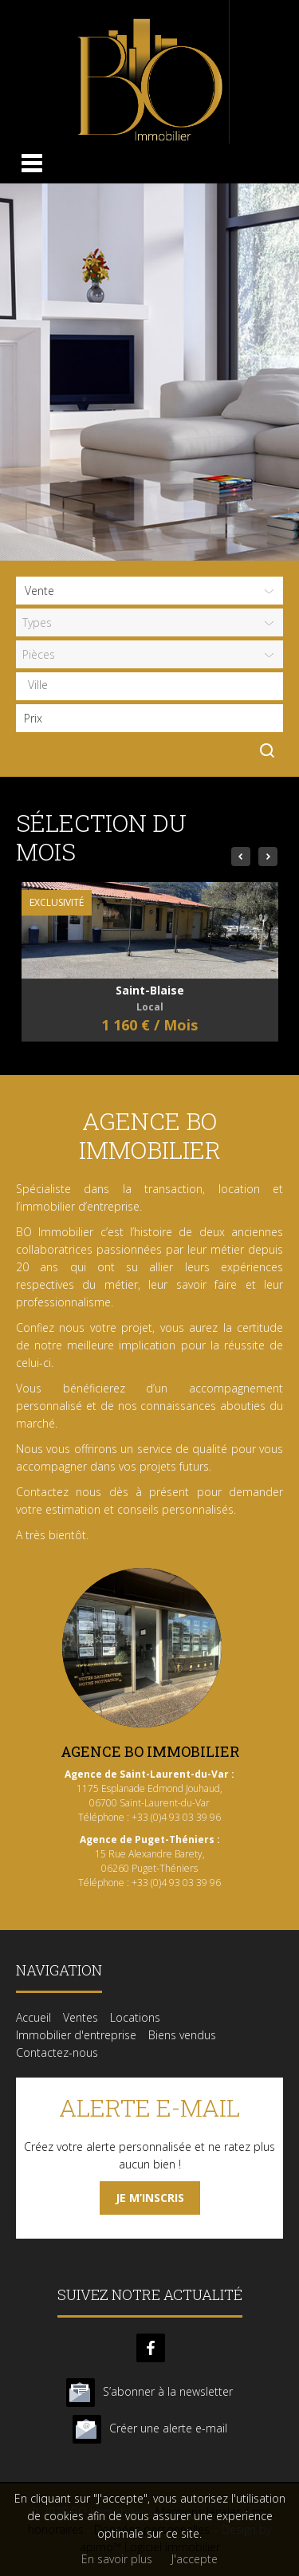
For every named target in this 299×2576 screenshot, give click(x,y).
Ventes (80, 2017)
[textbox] (153, 685)
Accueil (33, 2017)
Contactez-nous (57, 2052)
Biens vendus (182, 2034)
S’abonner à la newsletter (168, 2391)
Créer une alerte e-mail (168, 2428)
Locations (135, 2017)
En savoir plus (116, 2558)
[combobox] (149, 686)
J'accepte (194, 2558)
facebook (150, 2348)
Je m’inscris (150, 2197)
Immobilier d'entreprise (76, 2034)
